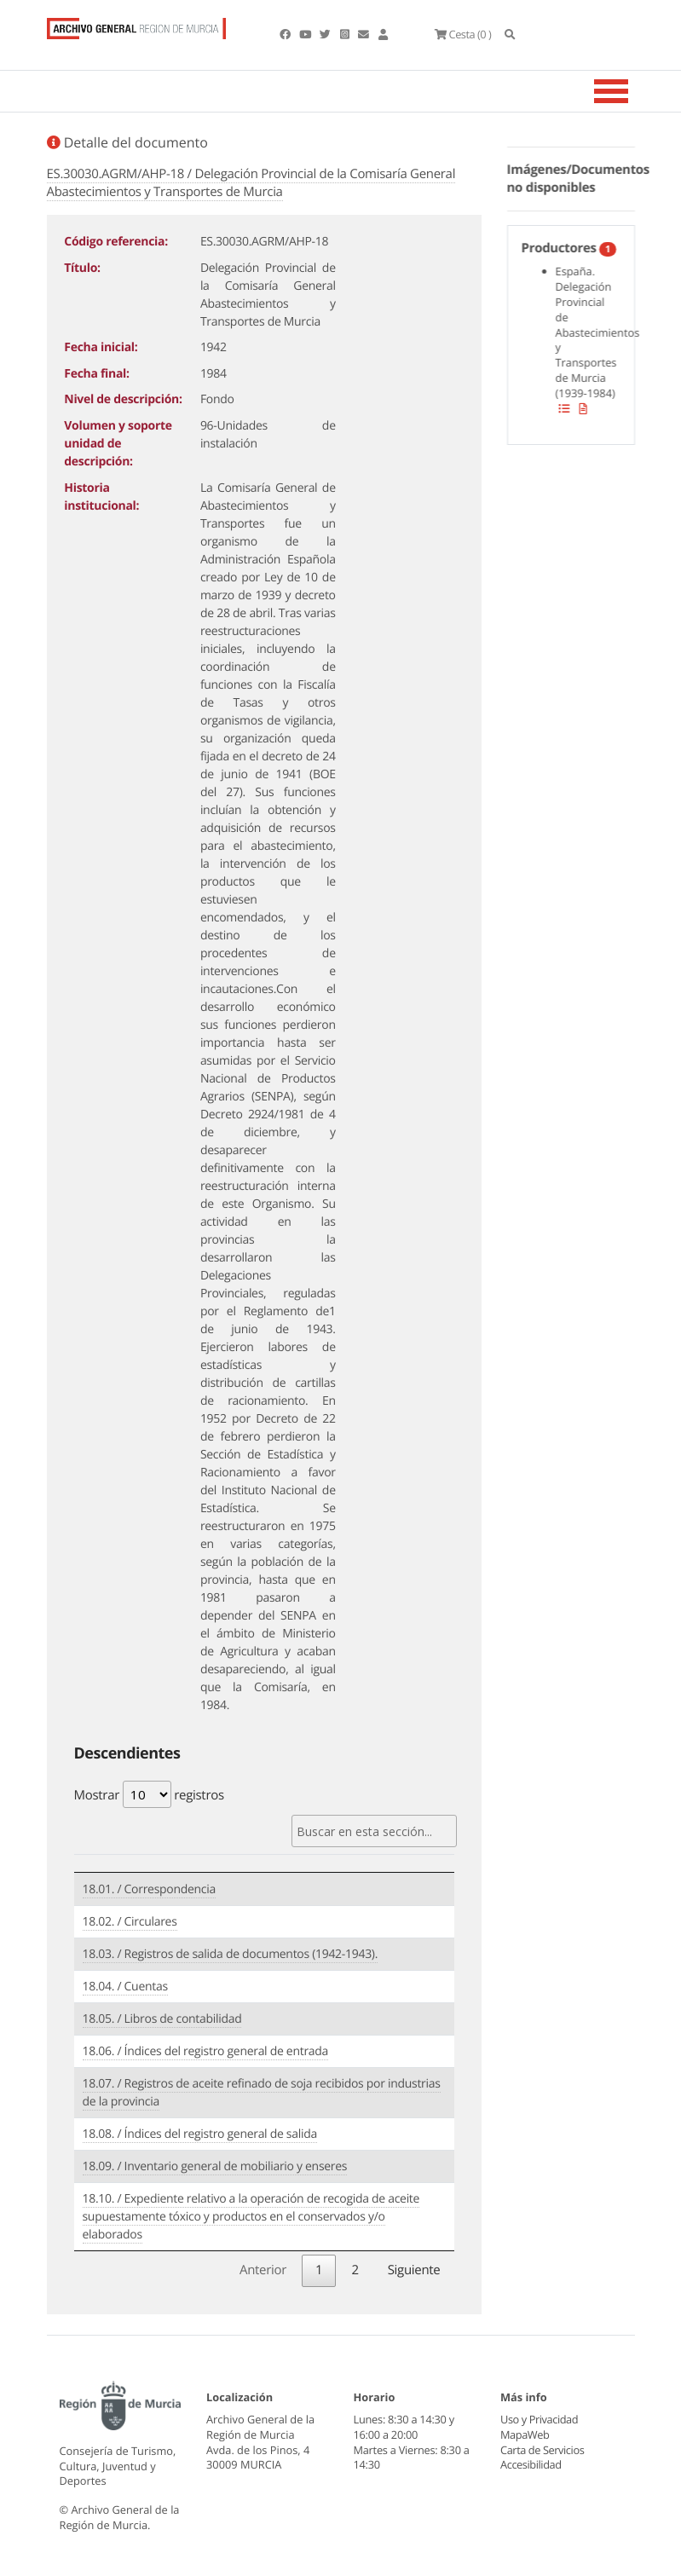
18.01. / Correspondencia (149, 1889)
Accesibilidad (530, 2464)
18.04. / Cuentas (125, 1986)
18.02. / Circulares (130, 1922)
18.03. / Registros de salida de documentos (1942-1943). (230, 1954)
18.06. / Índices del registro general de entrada (206, 2051)
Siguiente (414, 2270)
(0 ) (463, 34)
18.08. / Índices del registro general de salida (200, 2134)
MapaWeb (524, 2434)
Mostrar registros (149, 1794)
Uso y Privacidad (538, 2419)
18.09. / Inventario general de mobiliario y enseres (215, 2166)
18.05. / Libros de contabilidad (162, 2019)
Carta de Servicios (541, 2450)
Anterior (263, 2270)
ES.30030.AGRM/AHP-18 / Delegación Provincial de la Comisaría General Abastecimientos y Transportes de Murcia (251, 182)
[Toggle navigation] (632, 91)
